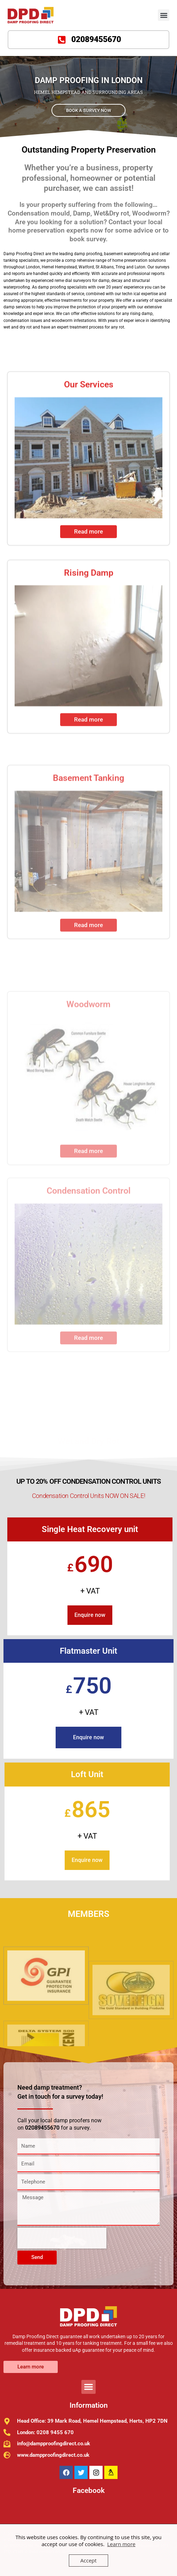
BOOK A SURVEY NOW (88, 110)
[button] (163, 15)
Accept (88, 2560)
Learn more (121, 2544)
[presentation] (61, 2238)
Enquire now (89, 1615)
